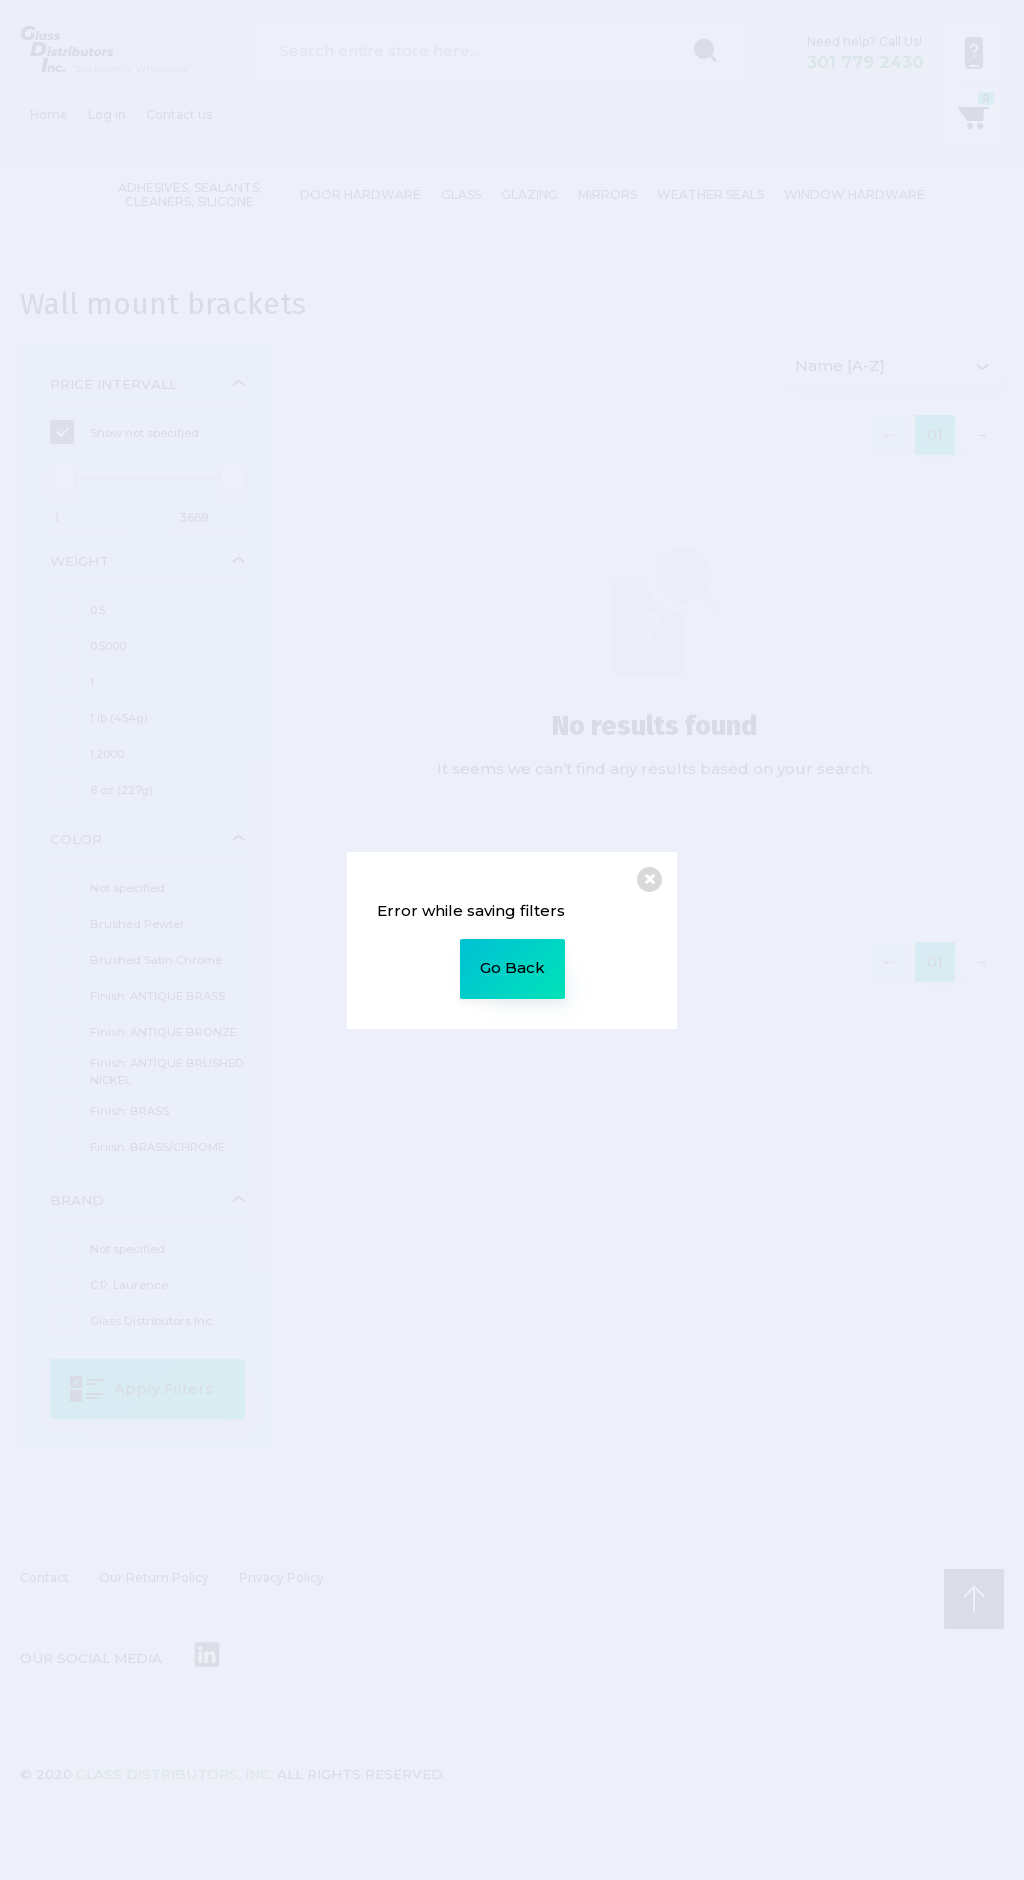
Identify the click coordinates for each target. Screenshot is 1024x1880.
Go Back (512, 967)
